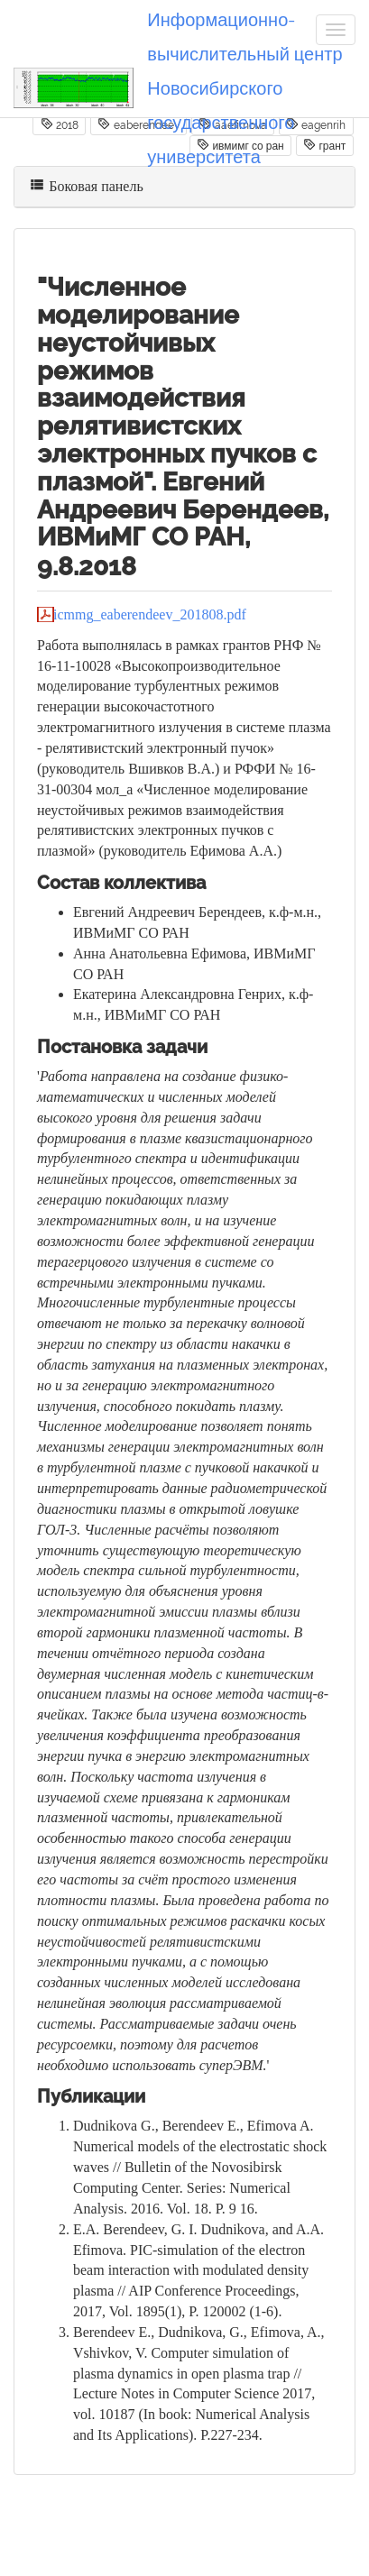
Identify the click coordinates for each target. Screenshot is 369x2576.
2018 (59, 124)
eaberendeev (138, 124)
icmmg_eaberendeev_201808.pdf (149, 614)
